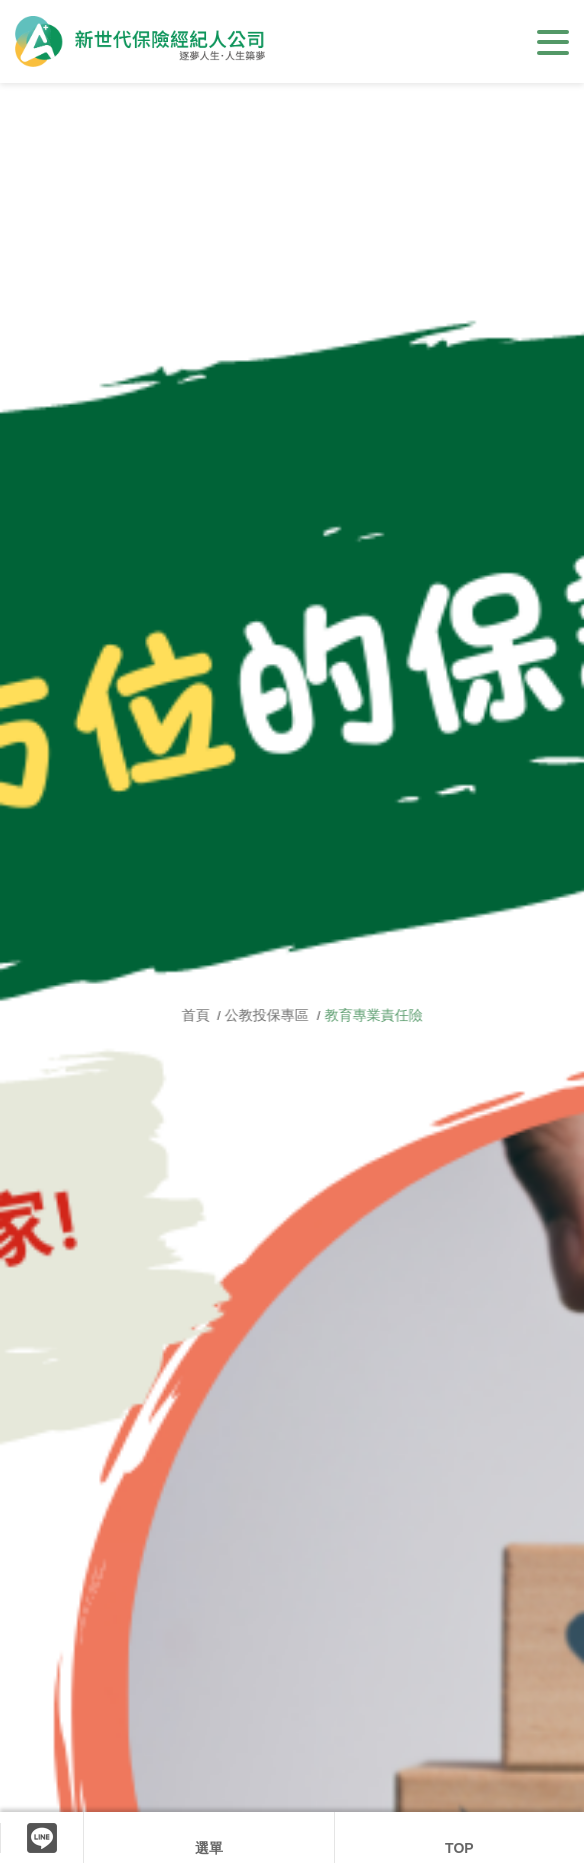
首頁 (215, 1015)
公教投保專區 (285, 1015)
